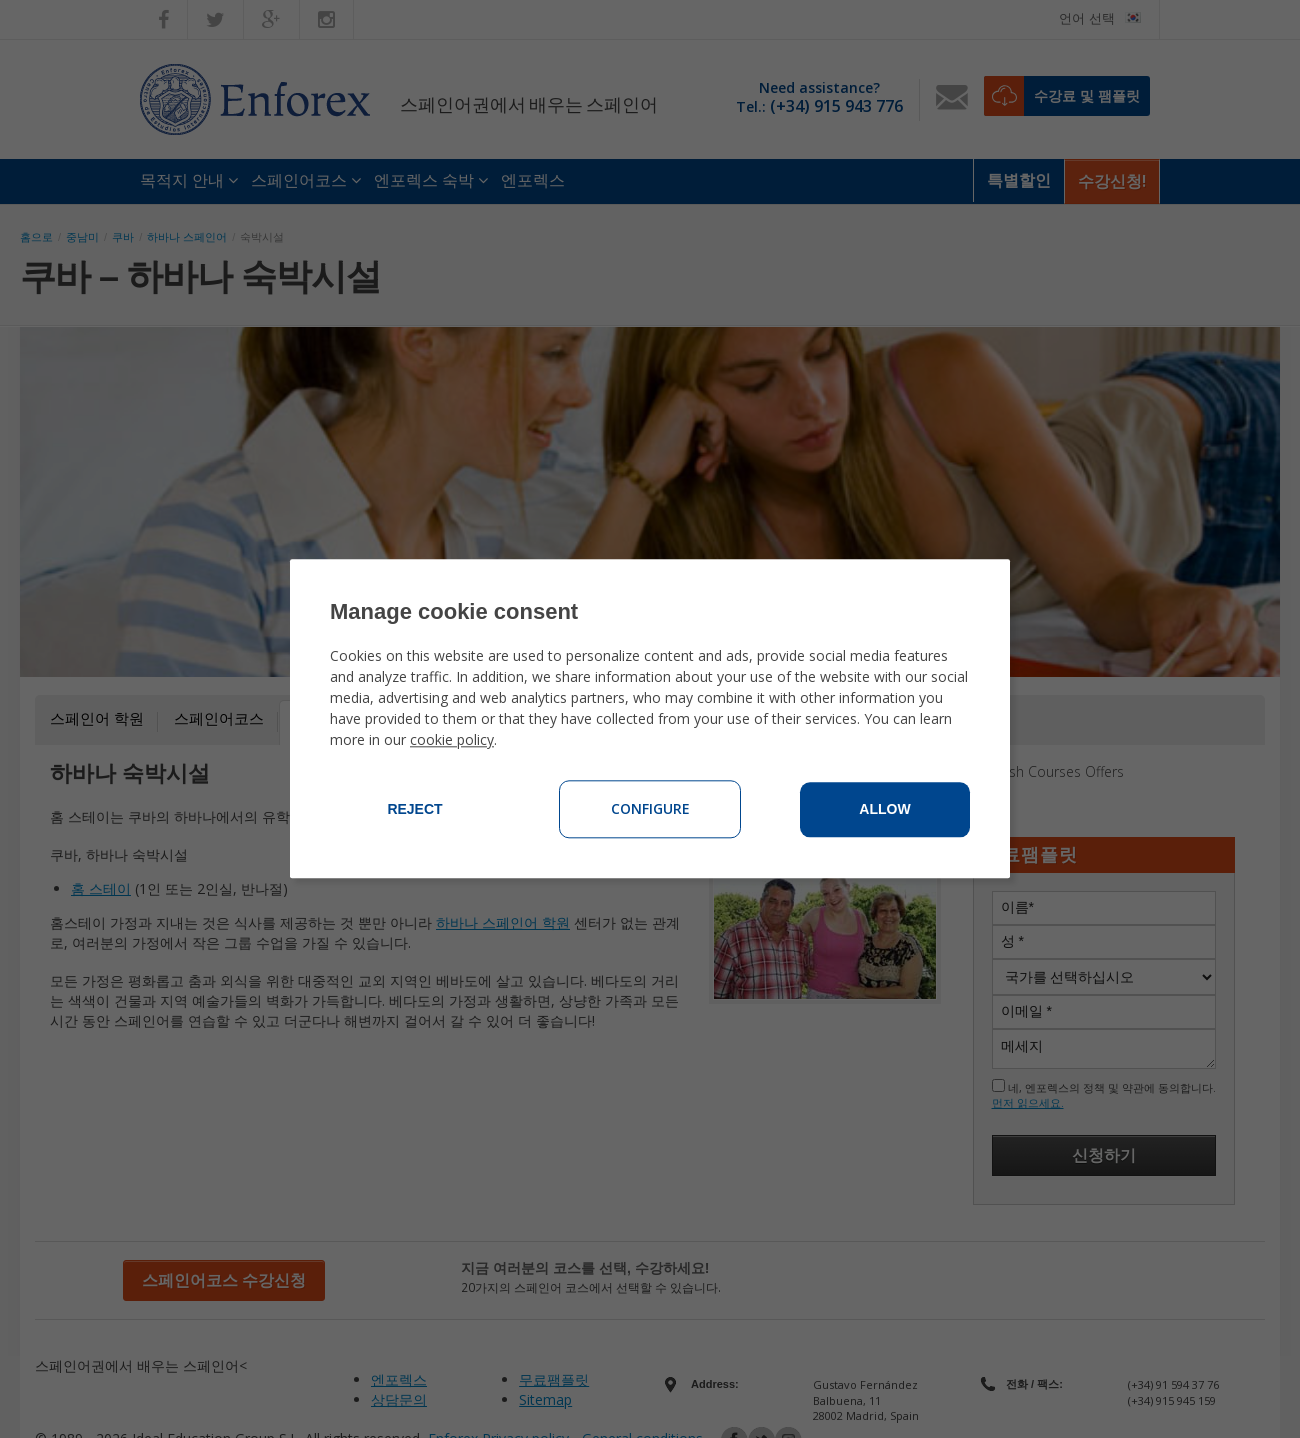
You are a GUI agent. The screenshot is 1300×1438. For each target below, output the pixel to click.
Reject (414, 810)
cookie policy (452, 740)
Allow (884, 810)
